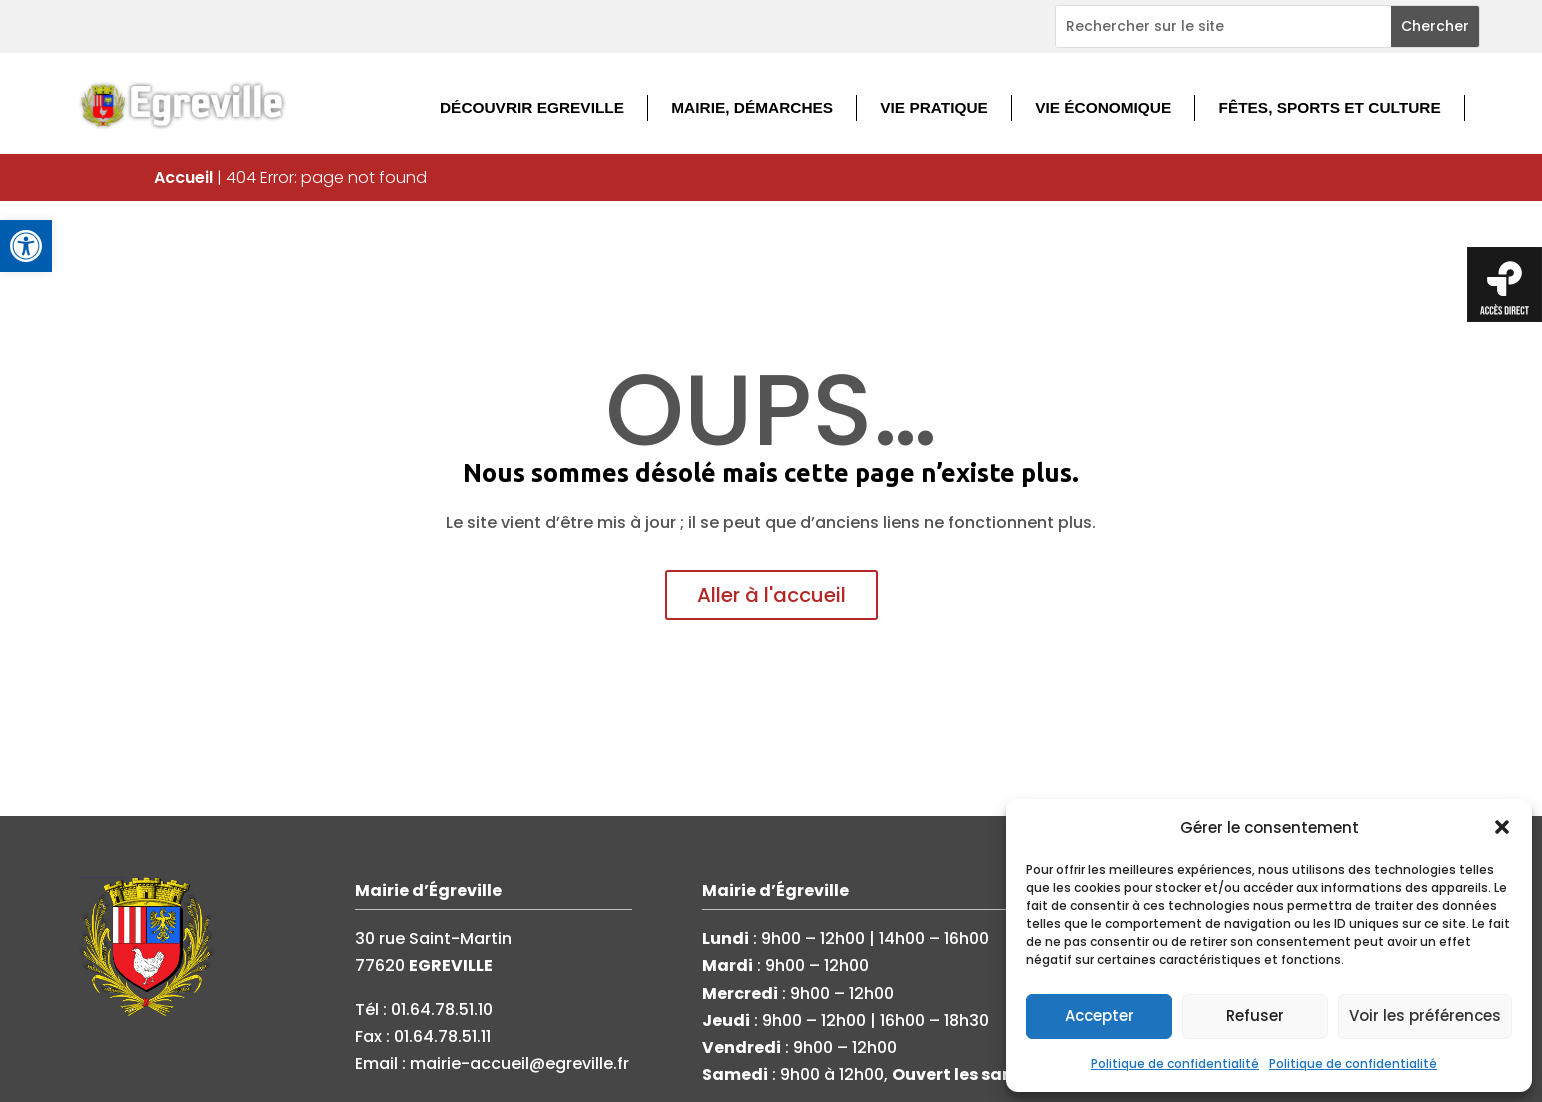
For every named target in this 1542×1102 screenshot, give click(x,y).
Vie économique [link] (1103, 107)
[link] (26, 246)
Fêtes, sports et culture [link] (1330, 107)
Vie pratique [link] (934, 107)
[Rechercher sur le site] (1224, 26)
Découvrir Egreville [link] (532, 107)
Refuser (1255, 1015)
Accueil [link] (183, 177)
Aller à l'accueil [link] (771, 595)
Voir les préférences (1425, 1015)
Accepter (1099, 1015)
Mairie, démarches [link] (752, 107)
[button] (1502, 827)
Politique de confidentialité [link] (1175, 1063)
